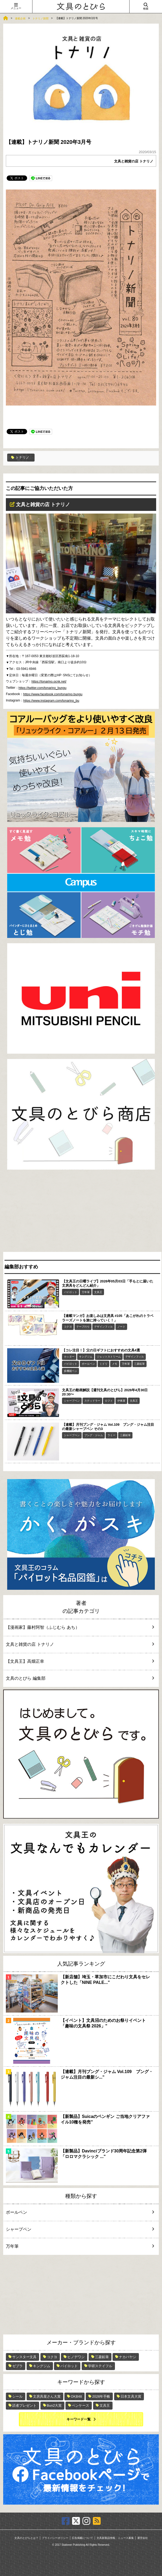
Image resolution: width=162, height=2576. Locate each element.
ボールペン (88, 1363)
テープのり (83, 1326)
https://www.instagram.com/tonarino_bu (51, 701)
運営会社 (142, 2537)
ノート (121, 1326)
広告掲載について (82, 2537)
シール (17, 2396)
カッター (69, 1356)
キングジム (85, 1356)
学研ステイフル (100, 2366)
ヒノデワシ (76, 2357)
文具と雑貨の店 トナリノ (133, 161)
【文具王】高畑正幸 (77, 1661)
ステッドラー (92, 1400)
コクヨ (68, 1326)
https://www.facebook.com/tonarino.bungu (52, 694)
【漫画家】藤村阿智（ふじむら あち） (77, 1627)
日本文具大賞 (131, 2396)
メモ (114, 1363)
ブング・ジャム (93, 1435)
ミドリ (103, 1363)
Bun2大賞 (54, 2405)
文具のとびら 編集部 (77, 1678)
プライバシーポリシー (55, 2537)
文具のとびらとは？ (26, 2537)
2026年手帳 (101, 2396)
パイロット (70, 1292)
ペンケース (80, 2405)
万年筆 (86, 1292)
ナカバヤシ (127, 2357)
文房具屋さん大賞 (47, 2396)
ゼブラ (17, 2366)
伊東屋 (121, 1400)
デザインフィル (103, 1326)
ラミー (111, 1435)
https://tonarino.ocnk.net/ (48, 681)
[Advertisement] (81, 1212)
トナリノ (20, 457)
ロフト (109, 1400)
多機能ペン (70, 1370)
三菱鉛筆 (139, 1363)
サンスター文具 (24, 2357)
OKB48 (76, 2396)
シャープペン (72, 1400)
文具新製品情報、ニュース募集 (115, 2537)
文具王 (98, 1292)
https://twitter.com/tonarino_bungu (43, 688)
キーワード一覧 (79, 2419)
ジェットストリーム (109, 1356)
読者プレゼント (24, 2405)
